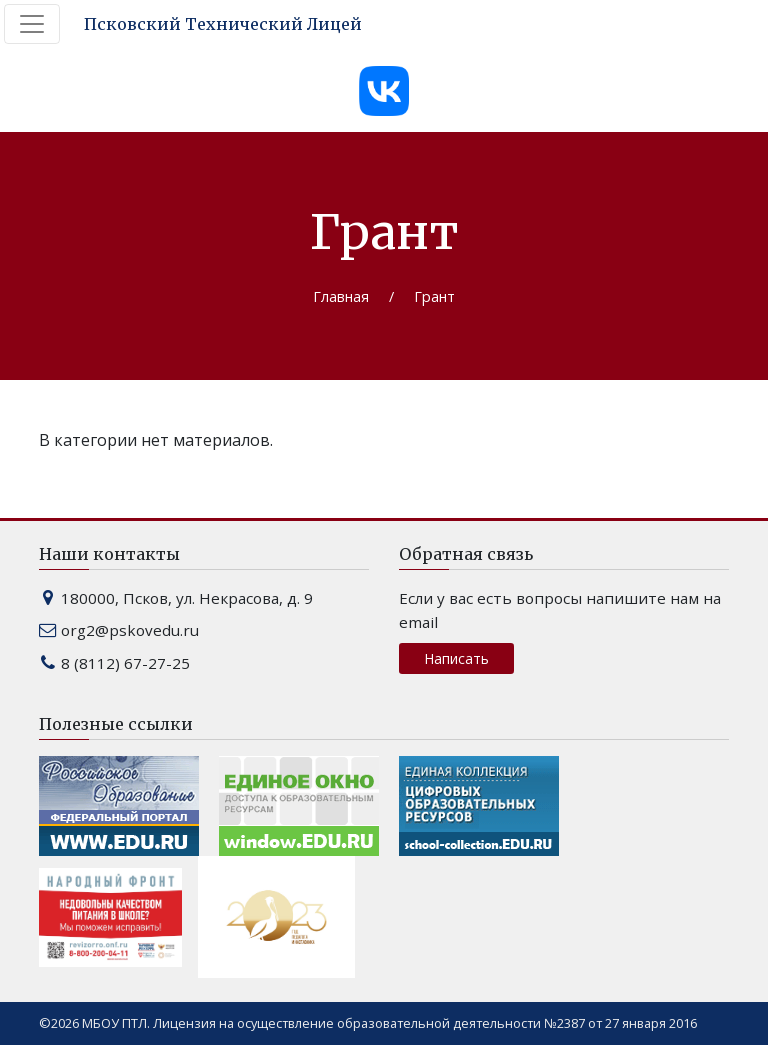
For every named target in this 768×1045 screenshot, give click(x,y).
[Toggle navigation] (32, 24)
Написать (456, 658)
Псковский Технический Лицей (223, 24)
